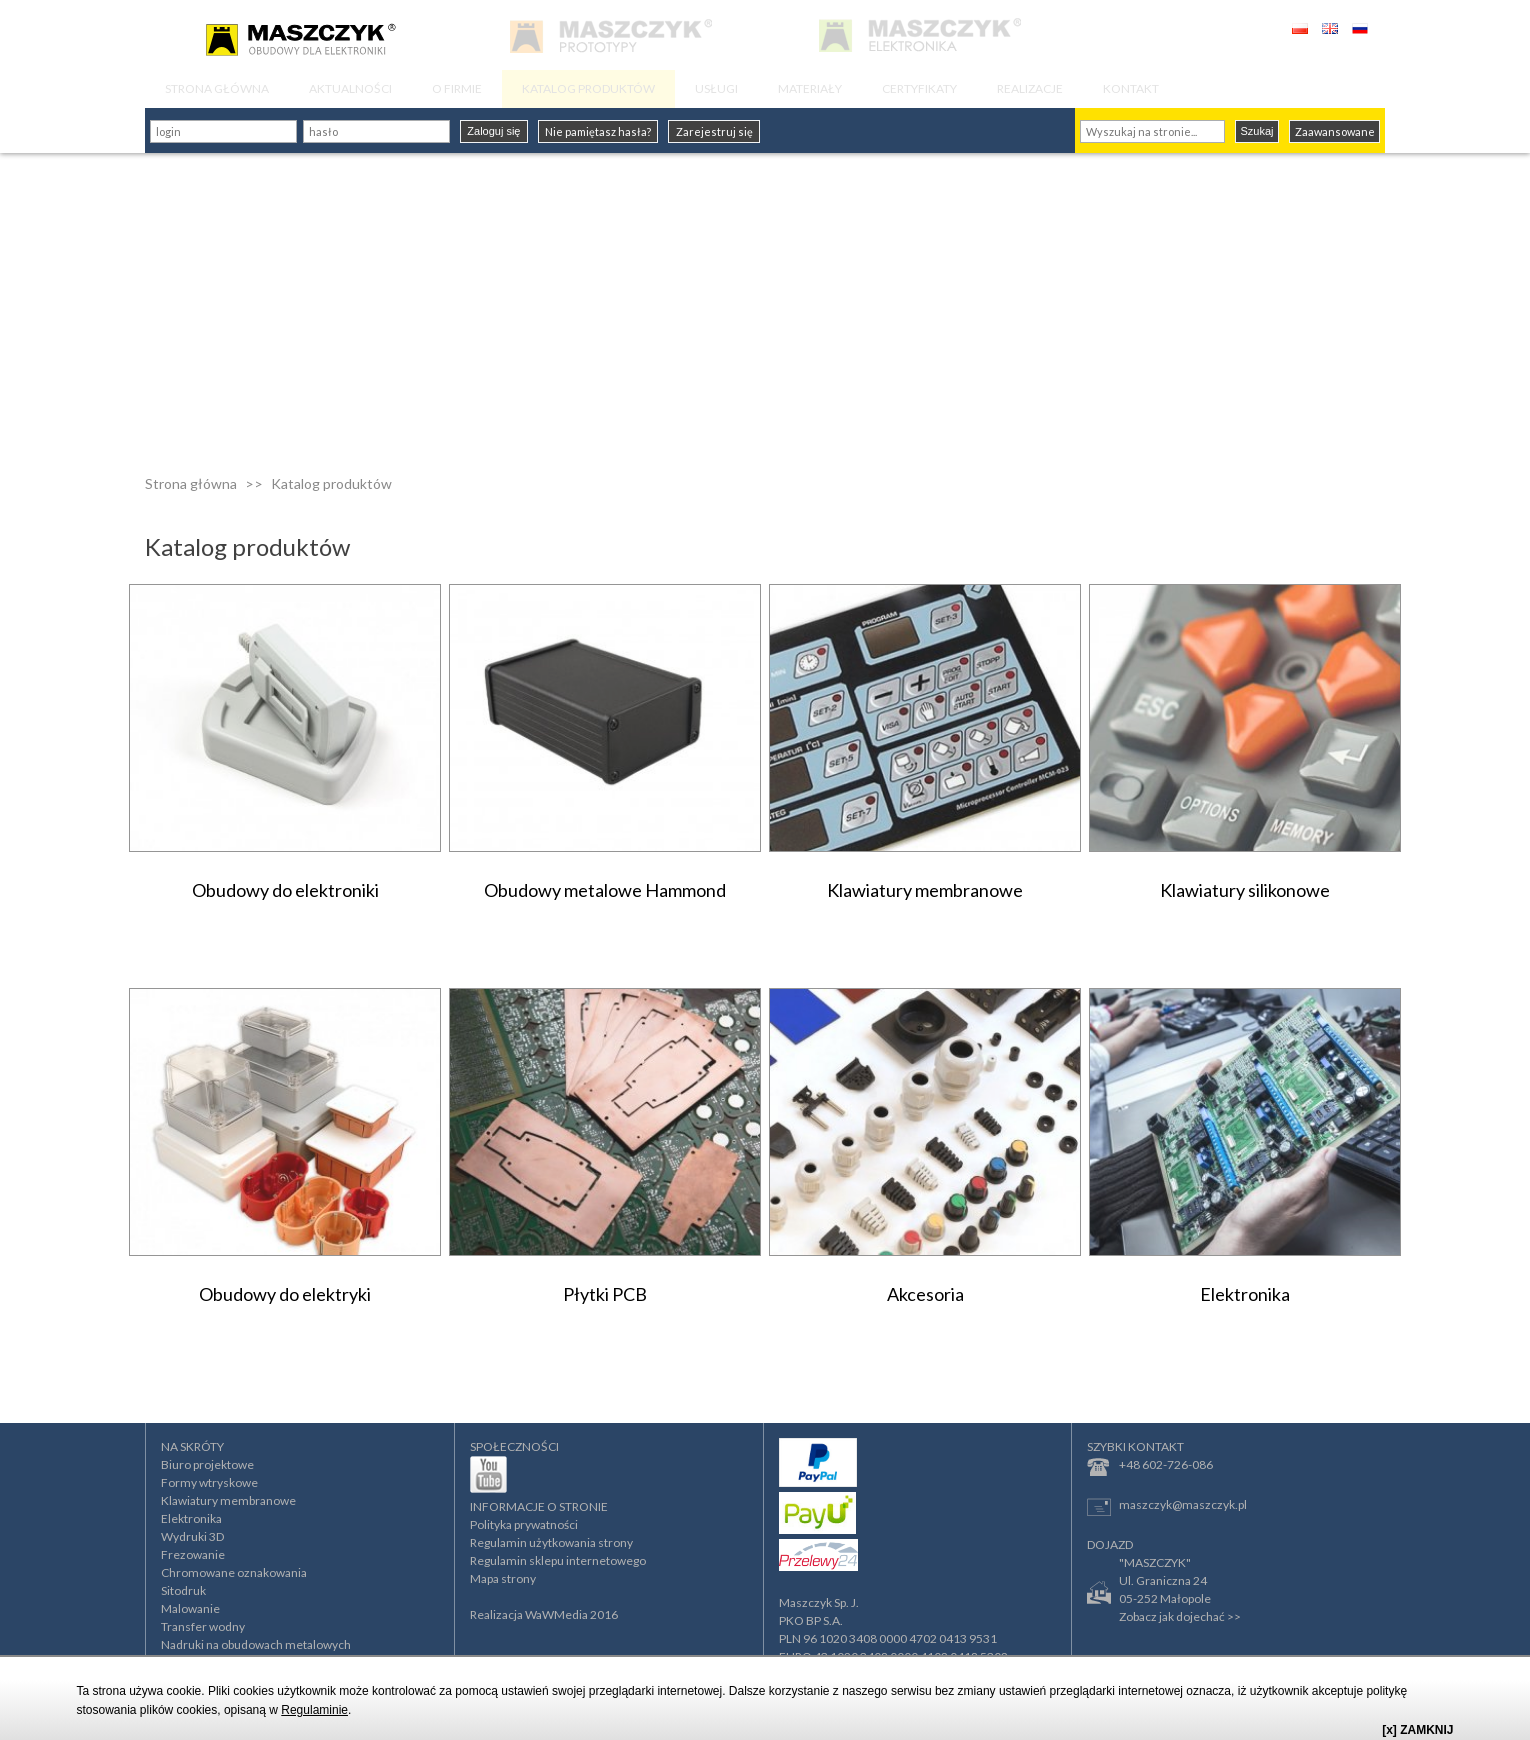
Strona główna (191, 483)
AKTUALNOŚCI (350, 88)
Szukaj (1256, 131)
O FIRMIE (457, 88)
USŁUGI (716, 88)
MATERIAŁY (810, 88)
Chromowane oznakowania (234, 1572)
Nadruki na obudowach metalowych (256, 1644)
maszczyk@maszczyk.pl (1167, 1506)
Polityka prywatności (524, 1524)
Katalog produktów (331, 483)
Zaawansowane (1335, 131)
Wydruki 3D (192, 1536)
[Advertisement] (765, 303)
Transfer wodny (203, 1626)
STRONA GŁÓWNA (217, 88)
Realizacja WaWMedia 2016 (544, 1614)
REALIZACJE (1030, 88)
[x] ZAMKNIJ (1417, 1730)
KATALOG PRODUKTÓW (588, 88)
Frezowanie (193, 1554)
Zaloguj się (493, 131)
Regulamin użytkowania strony (551, 1542)
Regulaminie (314, 1710)
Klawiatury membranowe (228, 1500)
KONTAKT (1131, 88)
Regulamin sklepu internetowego (558, 1560)
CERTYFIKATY (919, 88)
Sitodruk (183, 1590)
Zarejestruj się (714, 131)
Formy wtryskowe (209, 1482)
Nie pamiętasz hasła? (598, 131)
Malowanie (190, 1608)
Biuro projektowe (207, 1464)
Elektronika (191, 1518)
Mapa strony (503, 1578)
